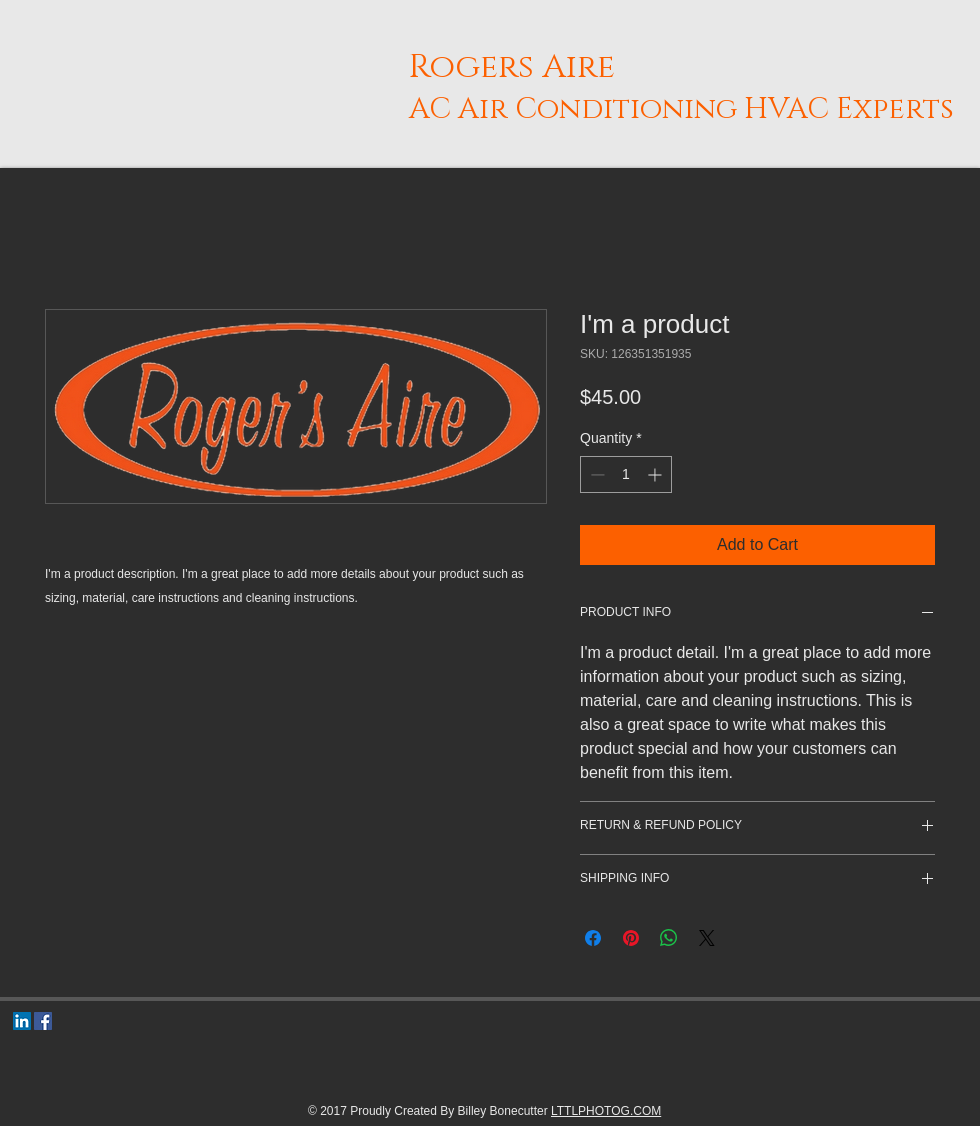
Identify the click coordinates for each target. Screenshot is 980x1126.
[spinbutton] (626, 474)
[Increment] (656, 474)
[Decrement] (595, 474)
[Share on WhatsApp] (669, 938)
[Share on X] (707, 938)
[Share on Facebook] (593, 938)
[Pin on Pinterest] (631, 938)
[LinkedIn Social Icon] (22, 1021)
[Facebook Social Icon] (43, 1021)
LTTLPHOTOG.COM (606, 1111)
